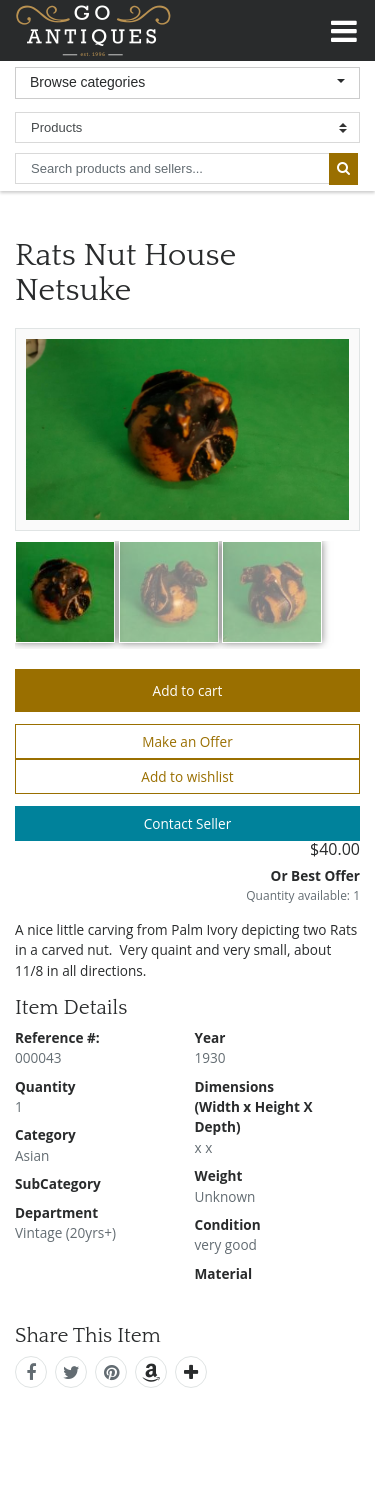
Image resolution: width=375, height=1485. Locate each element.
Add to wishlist (187, 776)
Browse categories (87, 82)
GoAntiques (93, 30)
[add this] (191, 1372)
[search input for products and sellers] (172, 168)
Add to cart (188, 690)
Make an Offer (187, 741)
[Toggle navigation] (344, 28)
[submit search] (343, 169)
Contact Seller (188, 823)
